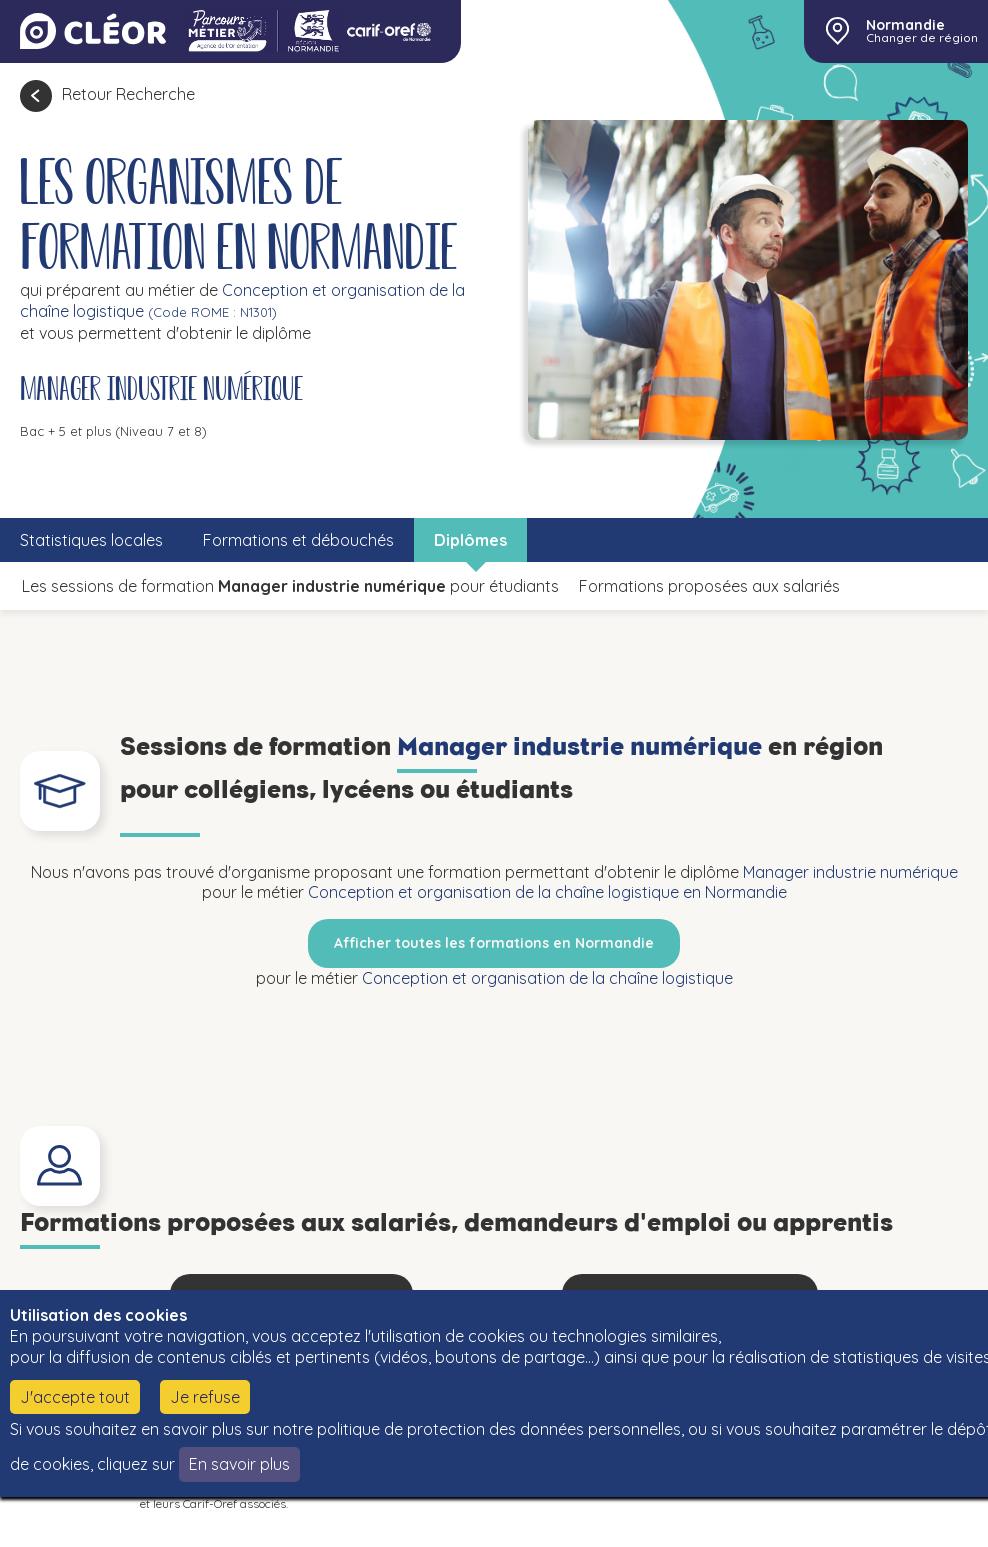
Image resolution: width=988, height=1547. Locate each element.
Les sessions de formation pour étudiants (290, 586)
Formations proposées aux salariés (709, 586)
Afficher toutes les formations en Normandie (494, 943)
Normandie (905, 25)
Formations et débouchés (298, 540)
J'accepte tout (75, 1397)
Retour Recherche (128, 94)
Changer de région (922, 38)
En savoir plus (239, 1464)
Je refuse (205, 1397)
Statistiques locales (91, 540)
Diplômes (470, 540)
